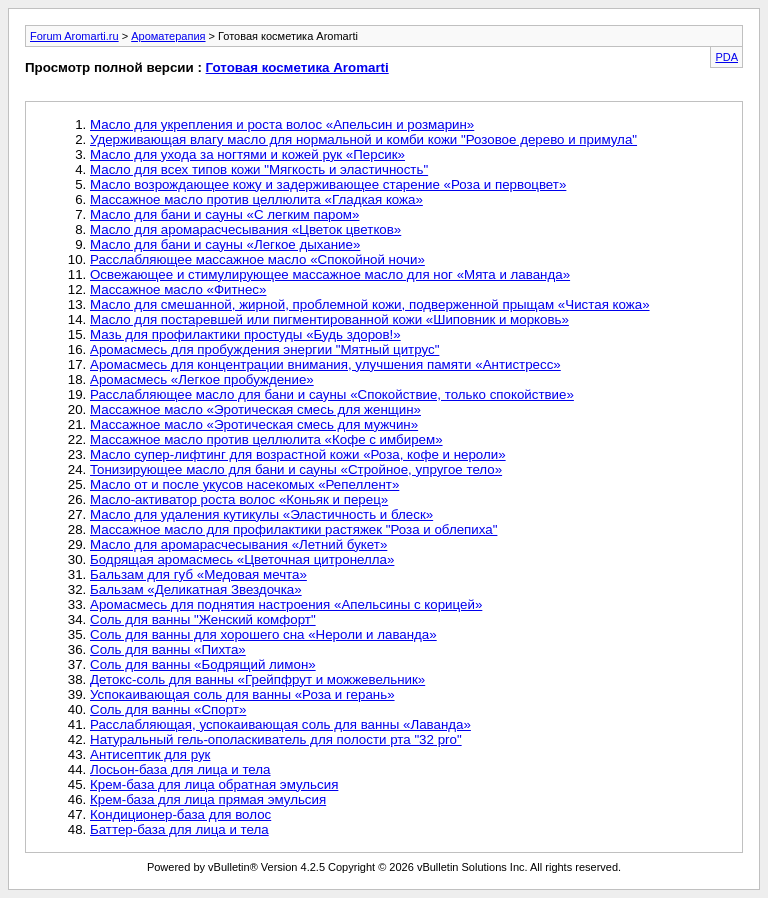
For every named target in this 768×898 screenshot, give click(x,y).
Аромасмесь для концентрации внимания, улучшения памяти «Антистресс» (325, 364)
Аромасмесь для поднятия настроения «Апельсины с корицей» (286, 604)
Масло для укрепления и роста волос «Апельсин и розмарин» (282, 124)
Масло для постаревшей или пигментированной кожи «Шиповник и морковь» (329, 319)
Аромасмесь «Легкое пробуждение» (202, 379)
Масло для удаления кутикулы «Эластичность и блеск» (261, 514)
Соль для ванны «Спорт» (168, 709)
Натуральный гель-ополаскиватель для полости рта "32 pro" (276, 739)
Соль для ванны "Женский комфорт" (203, 619)
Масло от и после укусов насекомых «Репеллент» (244, 484)
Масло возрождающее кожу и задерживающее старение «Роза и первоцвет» (328, 184)
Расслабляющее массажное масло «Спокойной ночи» (257, 259)
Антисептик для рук (150, 754)
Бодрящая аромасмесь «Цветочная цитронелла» (242, 559)
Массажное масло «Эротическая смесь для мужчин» (254, 424)
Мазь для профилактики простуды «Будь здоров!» (245, 334)
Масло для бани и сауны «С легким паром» (224, 214)
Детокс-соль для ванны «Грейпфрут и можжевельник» (257, 679)
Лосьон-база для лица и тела (180, 769)
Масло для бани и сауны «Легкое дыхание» (225, 244)
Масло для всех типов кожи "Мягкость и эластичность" (259, 169)
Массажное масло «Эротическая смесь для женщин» (255, 409)
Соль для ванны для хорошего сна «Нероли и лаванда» (263, 634)
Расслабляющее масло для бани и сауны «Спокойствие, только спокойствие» (332, 394)
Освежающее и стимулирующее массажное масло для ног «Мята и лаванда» (330, 274)
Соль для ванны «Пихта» (168, 649)
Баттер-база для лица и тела (179, 829)
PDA (726, 57)
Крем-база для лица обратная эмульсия (214, 784)
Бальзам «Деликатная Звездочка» (196, 589)
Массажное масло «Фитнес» (178, 289)
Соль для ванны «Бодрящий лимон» (203, 664)
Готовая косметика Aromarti (297, 67)
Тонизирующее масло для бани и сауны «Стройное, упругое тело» (296, 469)
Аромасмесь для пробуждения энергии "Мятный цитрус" (264, 349)
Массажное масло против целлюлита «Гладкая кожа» (256, 199)
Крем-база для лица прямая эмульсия (208, 799)
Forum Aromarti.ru (74, 36)
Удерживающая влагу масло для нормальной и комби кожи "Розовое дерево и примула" (363, 139)
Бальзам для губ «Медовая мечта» (198, 574)
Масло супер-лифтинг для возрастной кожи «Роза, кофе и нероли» (298, 454)
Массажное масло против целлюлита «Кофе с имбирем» (266, 439)
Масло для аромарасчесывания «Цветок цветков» (245, 229)
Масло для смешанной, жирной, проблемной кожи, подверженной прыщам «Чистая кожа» (370, 304)
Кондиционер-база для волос (180, 814)
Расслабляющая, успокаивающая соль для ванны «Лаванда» (280, 724)
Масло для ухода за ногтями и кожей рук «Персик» (247, 154)
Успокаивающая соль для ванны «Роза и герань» (242, 694)
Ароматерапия (168, 36)
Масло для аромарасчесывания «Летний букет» (238, 544)
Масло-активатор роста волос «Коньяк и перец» (239, 499)
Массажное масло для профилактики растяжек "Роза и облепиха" (293, 529)
